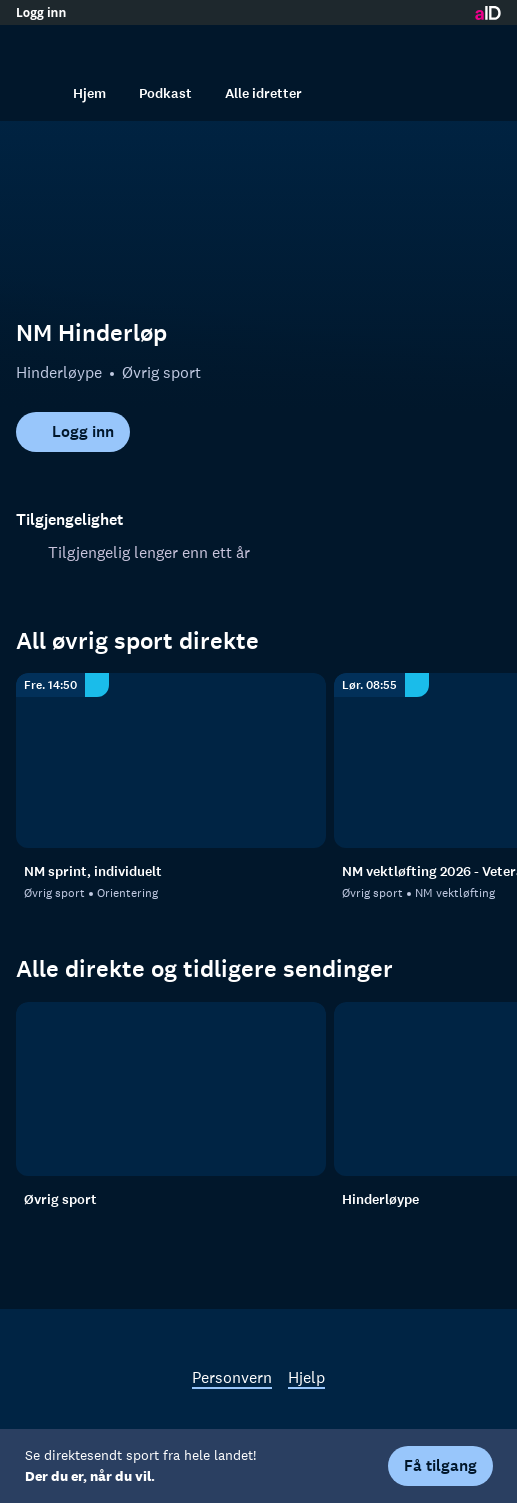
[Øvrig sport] (171, 1089)
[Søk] (36, 93)
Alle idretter (263, 93)
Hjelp (306, 1377)
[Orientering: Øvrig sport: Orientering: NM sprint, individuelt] (171, 760)
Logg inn (41, 13)
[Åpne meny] (481, 45)
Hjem (89, 93)
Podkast (165, 93)
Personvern (232, 1377)
